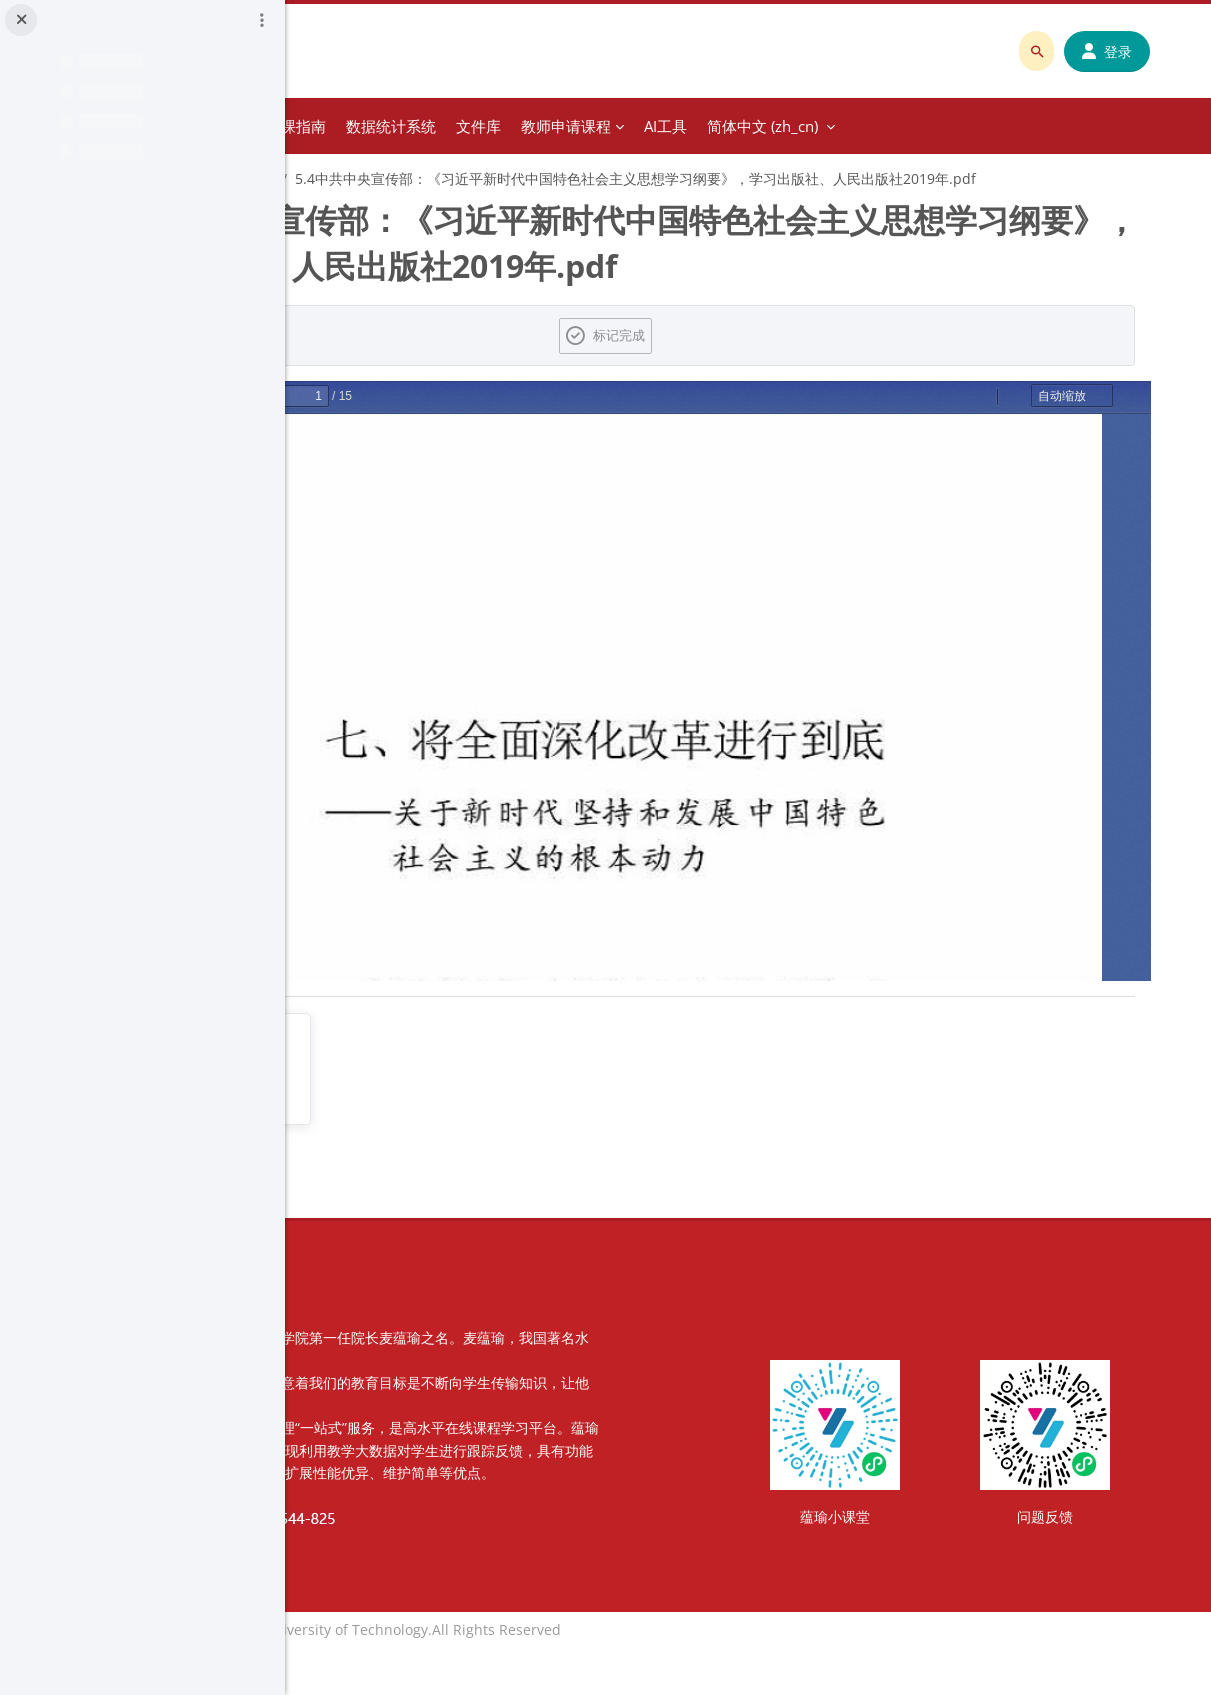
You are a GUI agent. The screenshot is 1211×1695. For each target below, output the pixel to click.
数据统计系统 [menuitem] (661, 126)
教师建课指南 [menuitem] (551, 126)
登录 (1122, 51)
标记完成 (761, 360)
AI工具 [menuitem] (935, 126)
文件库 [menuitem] (748, 126)
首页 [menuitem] (378, 126)
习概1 (349, 178)
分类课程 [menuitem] (443, 126)
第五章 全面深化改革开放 (466, 178)
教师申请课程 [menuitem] (836, 126)
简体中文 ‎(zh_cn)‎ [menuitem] (1032, 126)
